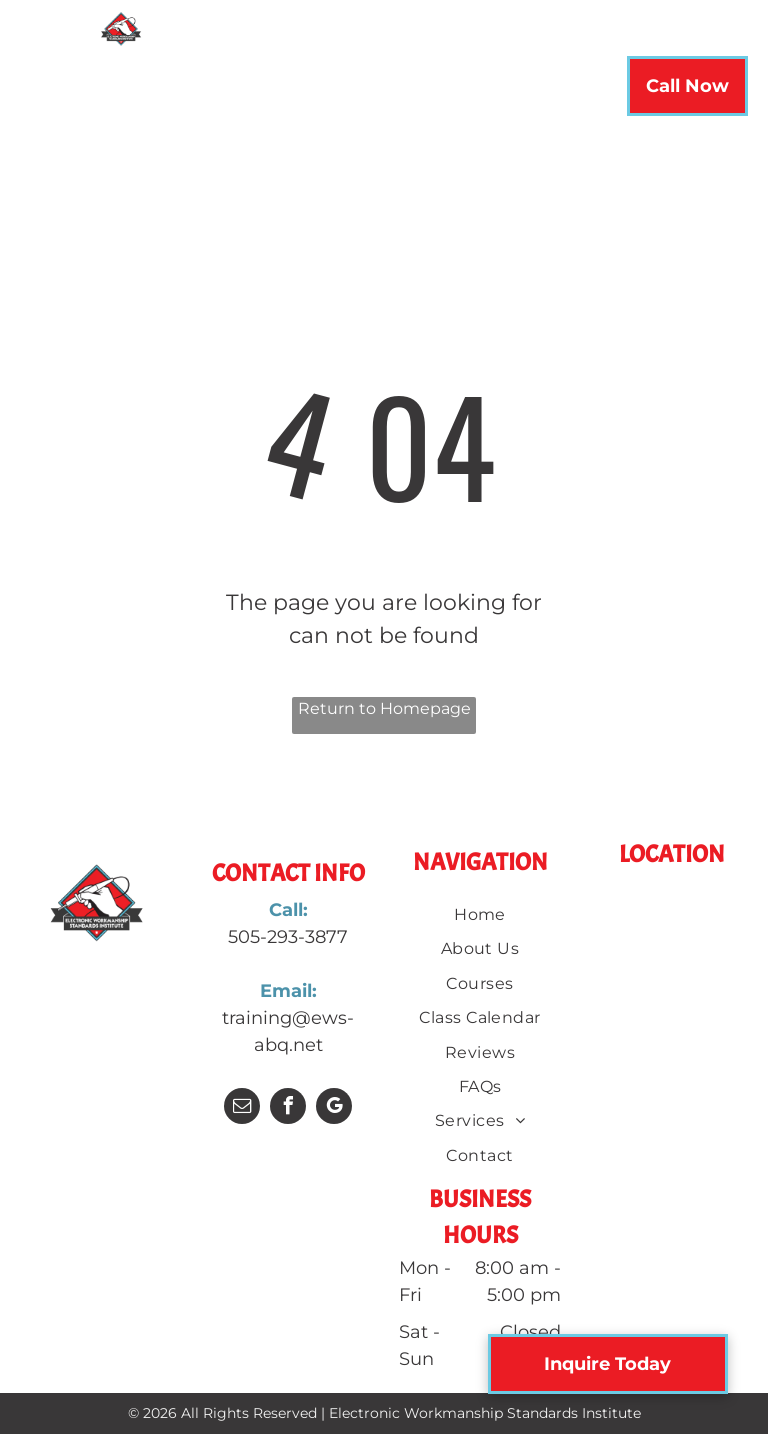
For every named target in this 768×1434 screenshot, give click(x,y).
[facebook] (288, 1108)
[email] (242, 1108)
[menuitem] (205, 92)
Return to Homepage (384, 708)
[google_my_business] (334, 1108)
